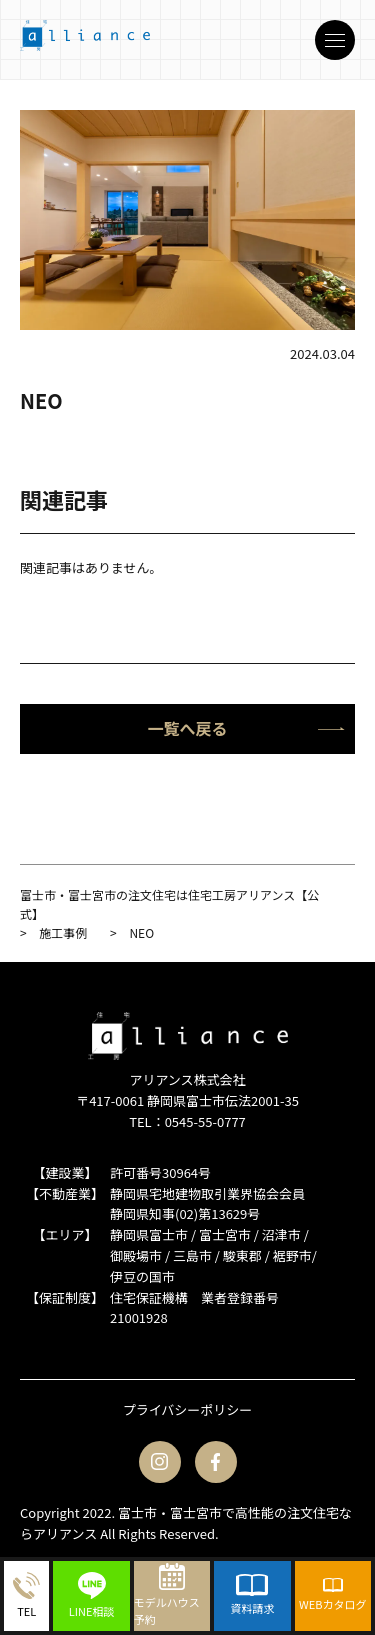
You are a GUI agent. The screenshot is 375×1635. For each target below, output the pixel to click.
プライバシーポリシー (188, 1409)
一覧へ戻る (246, 728)
